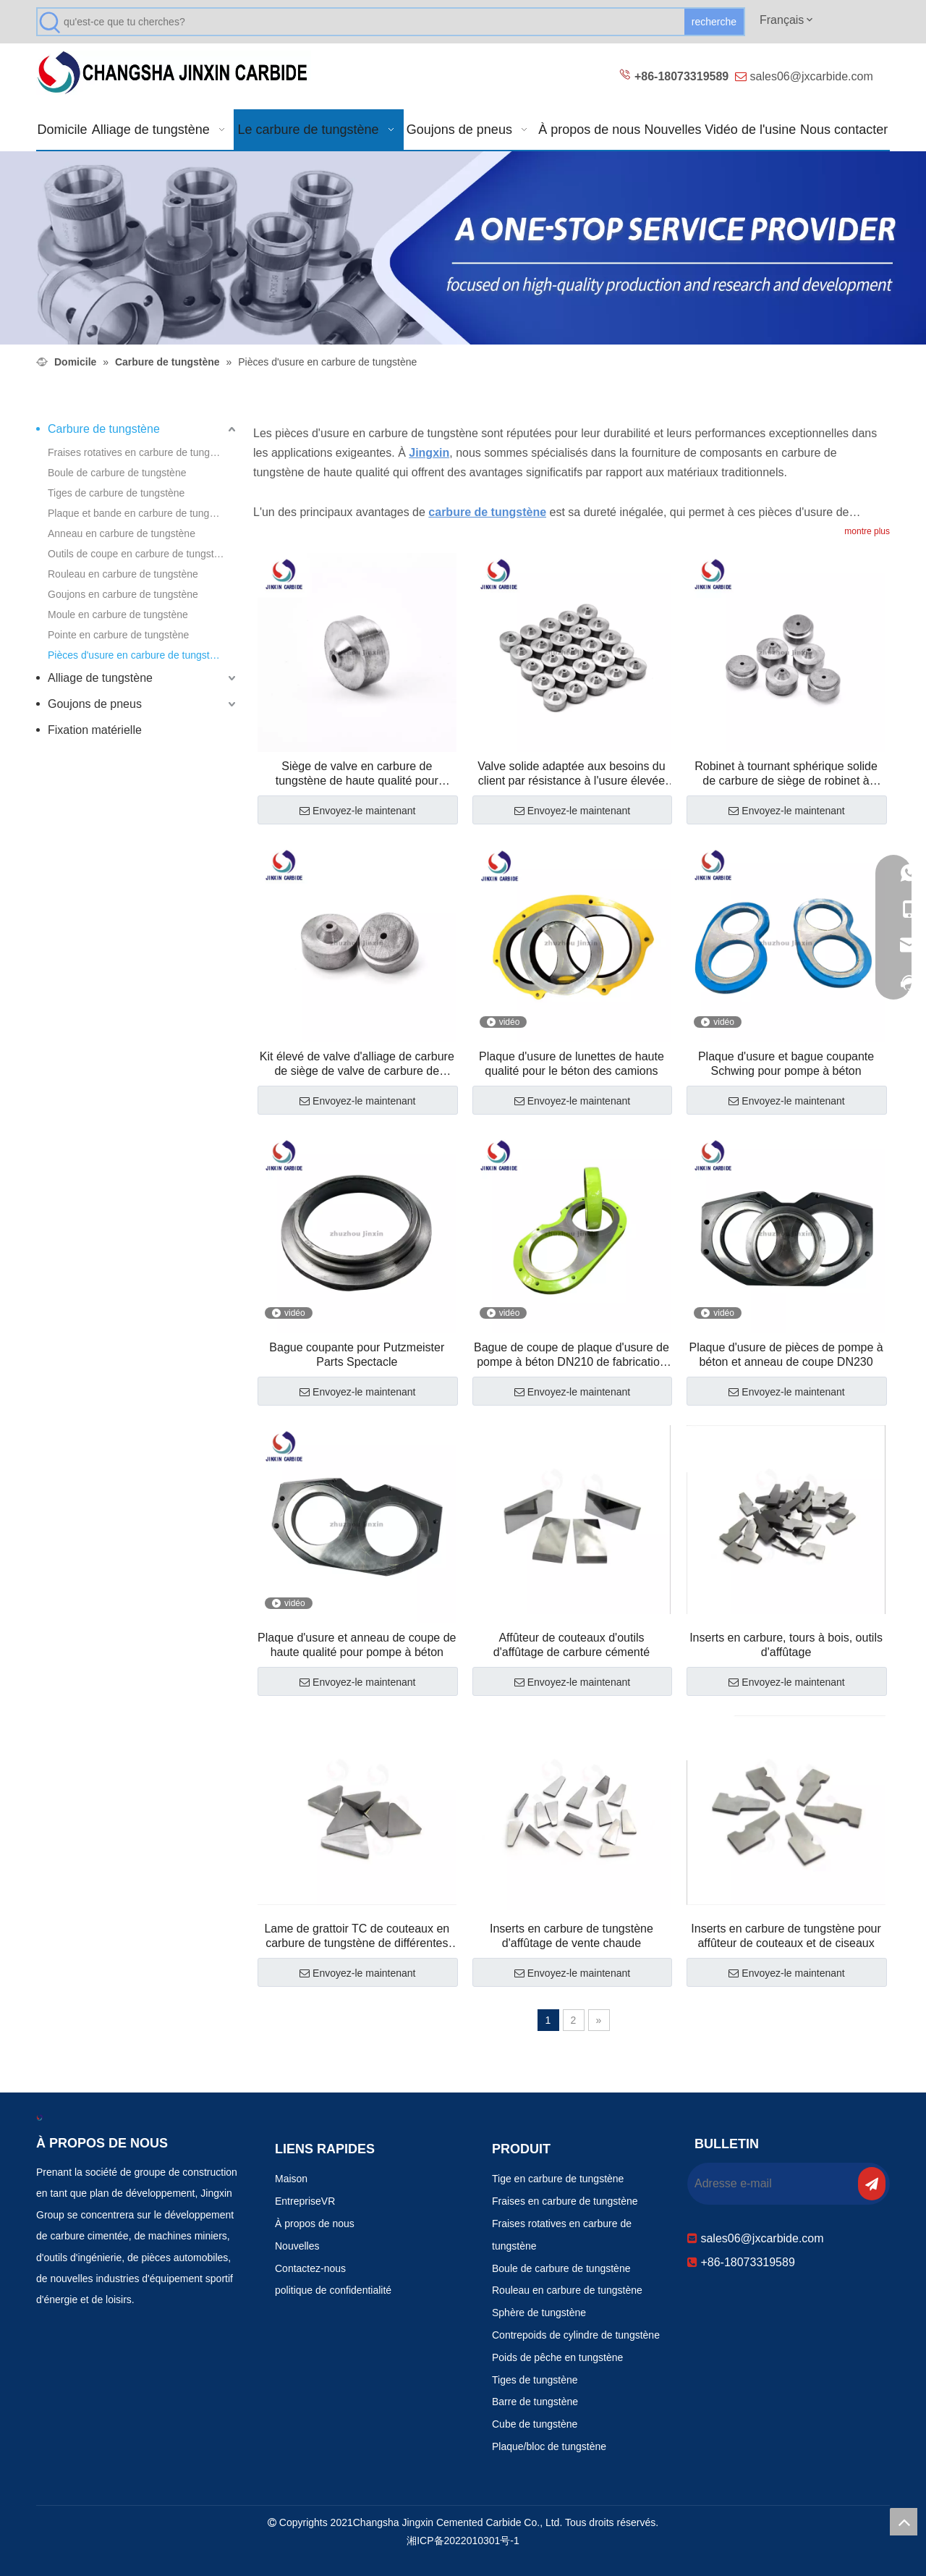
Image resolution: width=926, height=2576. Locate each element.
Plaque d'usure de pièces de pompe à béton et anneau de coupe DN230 (786, 1354)
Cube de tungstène (534, 2424)
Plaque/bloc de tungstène (549, 2446)
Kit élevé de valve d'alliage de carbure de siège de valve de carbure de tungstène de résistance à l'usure (357, 1064)
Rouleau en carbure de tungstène (123, 574)
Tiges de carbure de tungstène (116, 493)
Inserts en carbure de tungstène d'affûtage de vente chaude (571, 1935)
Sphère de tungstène (539, 2312)
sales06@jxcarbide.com (811, 76)
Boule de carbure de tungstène (117, 472)
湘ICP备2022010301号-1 (463, 2540)
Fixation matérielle (95, 730)
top (903, 2521)
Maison (291, 2178)
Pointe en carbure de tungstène (118, 635)
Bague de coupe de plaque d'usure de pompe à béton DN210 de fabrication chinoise (571, 1355)
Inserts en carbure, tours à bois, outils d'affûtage (786, 1644)
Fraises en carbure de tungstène (565, 2201)
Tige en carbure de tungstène (558, 2178)
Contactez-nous (310, 2268)
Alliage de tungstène (100, 678)
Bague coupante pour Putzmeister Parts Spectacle (356, 1354)
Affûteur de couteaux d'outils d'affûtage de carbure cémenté (571, 1644)
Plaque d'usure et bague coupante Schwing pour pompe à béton (786, 1063)
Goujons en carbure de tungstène (123, 594)
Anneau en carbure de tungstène (121, 533)
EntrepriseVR (305, 2201)
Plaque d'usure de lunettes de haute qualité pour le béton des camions (571, 1063)
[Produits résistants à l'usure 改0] (463, 248)
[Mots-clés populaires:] (714, 22)
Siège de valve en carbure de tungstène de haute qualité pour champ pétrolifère (357, 774)
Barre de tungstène (535, 2401)
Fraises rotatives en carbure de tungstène (141, 452)
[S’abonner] (871, 2183)
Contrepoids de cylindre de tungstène (576, 2335)
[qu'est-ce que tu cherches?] (374, 22)
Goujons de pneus (95, 704)
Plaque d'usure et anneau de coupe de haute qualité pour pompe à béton (357, 1644)
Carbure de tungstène (104, 429)
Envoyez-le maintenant (357, 810)
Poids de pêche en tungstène (557, 2357)
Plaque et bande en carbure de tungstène (141, 513)
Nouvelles (297, 2246)
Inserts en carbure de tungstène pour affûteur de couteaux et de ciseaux (785, 1935)
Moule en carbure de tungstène (118, 614)
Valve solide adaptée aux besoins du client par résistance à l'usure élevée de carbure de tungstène (571, 774)
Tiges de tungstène (535, 2380)
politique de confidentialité (333, 2290)
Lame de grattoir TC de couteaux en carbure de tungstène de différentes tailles (356, 1936)
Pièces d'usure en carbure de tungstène (137, 655)
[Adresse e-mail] (771, 2184)
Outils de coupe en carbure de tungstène (139, 553)
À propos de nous (314, 2223)
